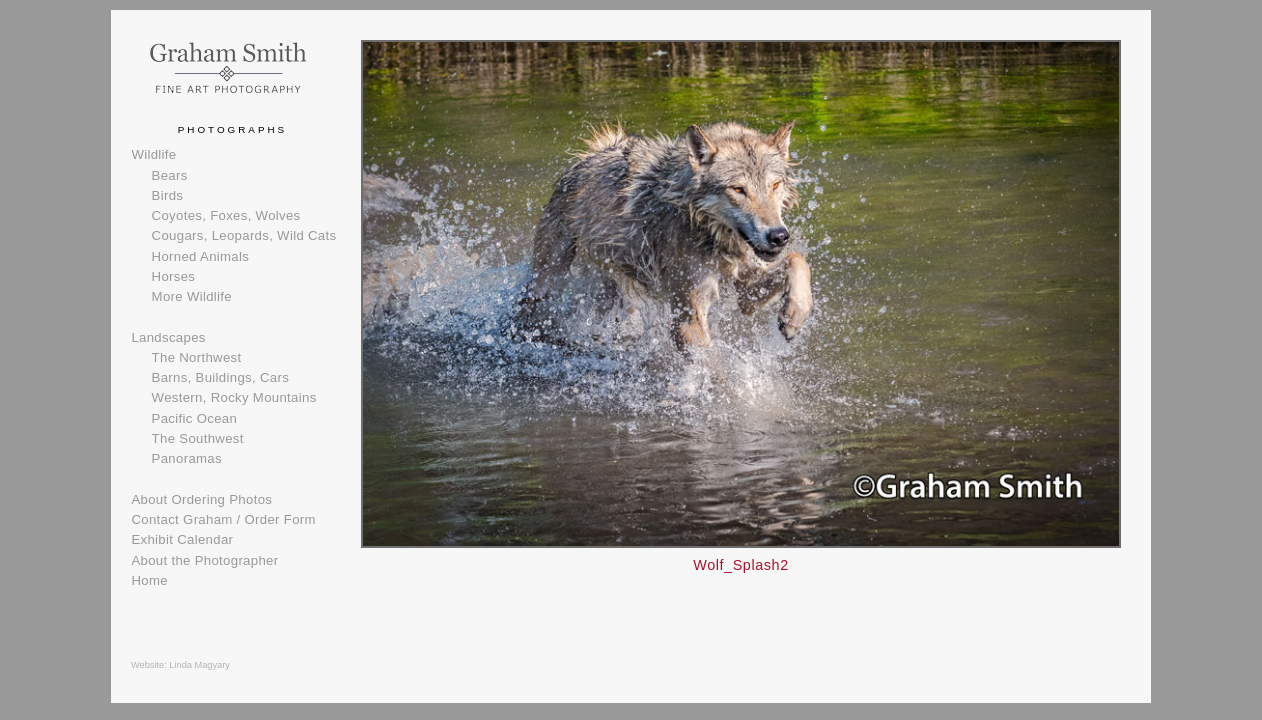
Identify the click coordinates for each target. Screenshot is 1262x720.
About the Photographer (204, 560)
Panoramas (187, 458)
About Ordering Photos (201, 499)
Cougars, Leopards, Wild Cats (244, 235)
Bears (170, 175)
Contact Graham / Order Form (223, 519)
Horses (174, 276)
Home (149, 580)
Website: (150, 665)
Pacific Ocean (194, 418)
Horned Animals (201, 256)
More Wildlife (192, 296)
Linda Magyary (199, 665)
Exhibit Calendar (182, 539)
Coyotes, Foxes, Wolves (226, 215)
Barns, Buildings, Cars (220, 377)
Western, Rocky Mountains (234, 397)
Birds (168, 195)
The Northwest (197, 357)
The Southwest (198, 438)
